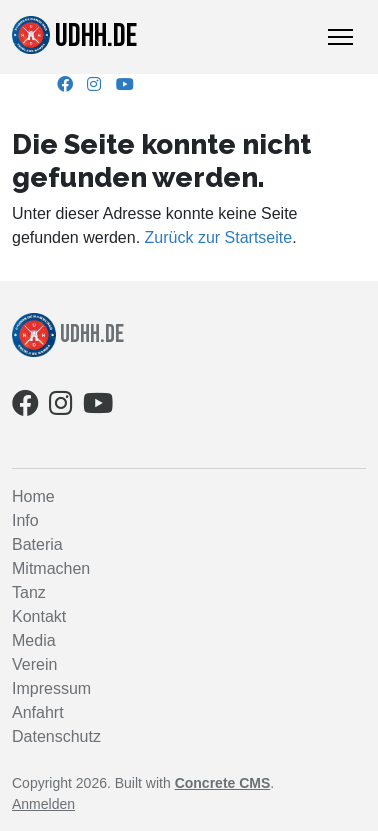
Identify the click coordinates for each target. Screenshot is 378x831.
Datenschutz (56, 736)
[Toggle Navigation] (340, 37)
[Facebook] (65, 84)
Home (33, 496)
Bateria (37, 544)
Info (25, 520)
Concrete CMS (223, 783)
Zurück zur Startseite (219, 237)
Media (34, 640)
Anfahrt (38, 712)
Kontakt (39, 616)
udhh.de (74, 36)
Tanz (29, 592)
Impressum (51, 688)
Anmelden (43, 804)
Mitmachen (51, 568)
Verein (34, 664)
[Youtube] (125, 84)
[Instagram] (94, 84)
